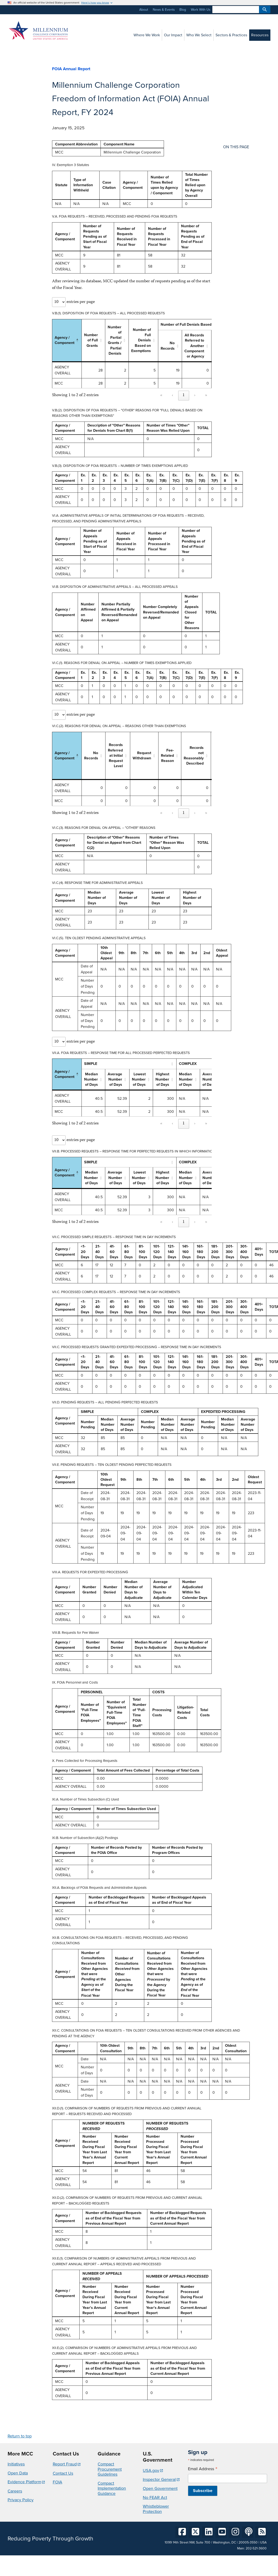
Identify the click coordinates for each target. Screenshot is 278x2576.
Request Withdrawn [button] (142, 755)
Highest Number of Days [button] (162, 1079)
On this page (236, 147)
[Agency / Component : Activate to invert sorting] (67, 1074)
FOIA (57, 2482)
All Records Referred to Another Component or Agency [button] (194, 345)
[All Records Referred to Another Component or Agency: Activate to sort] (196, 346)
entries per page (80, 302)
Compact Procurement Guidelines (110, 2469)
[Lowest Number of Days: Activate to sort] (141, 1079)
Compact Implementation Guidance (112, 2488)
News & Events (164, 9)
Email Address (202, 2469)
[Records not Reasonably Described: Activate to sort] (196, 755)
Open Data (18, 2473)
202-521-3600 (256, 2548)
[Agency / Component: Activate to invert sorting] (67, 340)
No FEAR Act (155, 2497)
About (143, 9)
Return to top (20, 2436)
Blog (182, 9)
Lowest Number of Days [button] (139, 1079)
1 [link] (183, 395)
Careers (15, 2491)
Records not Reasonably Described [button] (194, 755)
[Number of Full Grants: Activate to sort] (93, 340)
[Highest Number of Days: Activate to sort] (165, 1079)
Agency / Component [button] (64, 340)
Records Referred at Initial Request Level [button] (115, 755)
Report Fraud (65, 2464)
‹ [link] (172, 395)
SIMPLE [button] (90, 1063)
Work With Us (200, 9)
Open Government (160, 2488)
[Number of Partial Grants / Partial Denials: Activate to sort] (117, 340)
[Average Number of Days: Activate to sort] (117, 1079)
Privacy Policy (21, 2500)
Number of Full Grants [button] (91, 340)
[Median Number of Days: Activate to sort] (129, 1064)
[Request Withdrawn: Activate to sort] (144, 755)
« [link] (161, 395)
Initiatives (16, 2464)
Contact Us (63, 2473)
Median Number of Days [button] (91, 1079)
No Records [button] (168, 345)
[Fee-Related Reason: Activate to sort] (169, 755)
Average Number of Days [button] (115, 1079)
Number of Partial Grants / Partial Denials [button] (114, 340)
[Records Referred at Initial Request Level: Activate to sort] (117, 755)
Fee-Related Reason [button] (167, 755)
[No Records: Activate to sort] (170, 346)
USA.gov (151, 2470)
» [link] (206, 395)
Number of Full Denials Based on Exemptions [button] (141, 340)
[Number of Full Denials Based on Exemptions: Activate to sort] (143, 340)
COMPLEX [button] (188, 1063)
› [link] (195, 395)
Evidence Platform (24, 2482)
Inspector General (159, 2479)
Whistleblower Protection (156, 2509)
